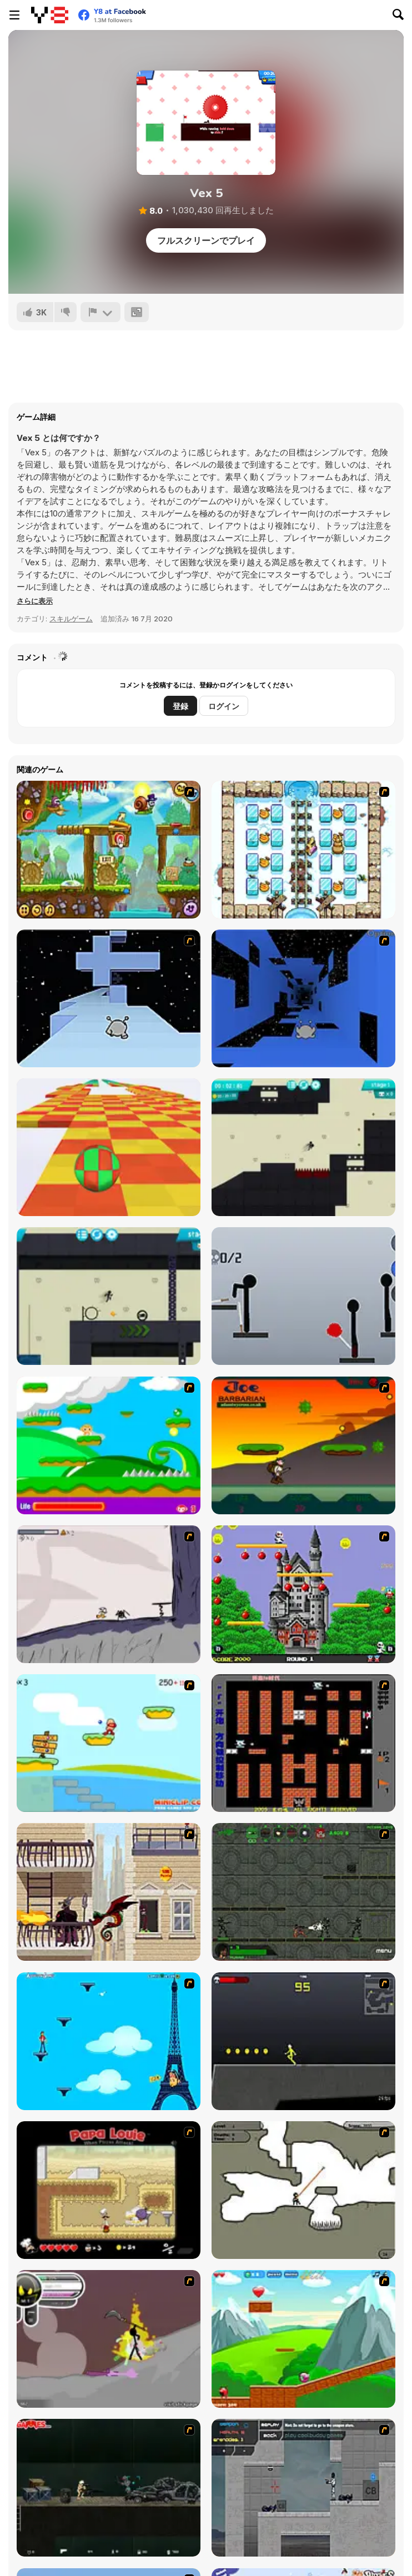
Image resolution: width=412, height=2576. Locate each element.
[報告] (100, 312)
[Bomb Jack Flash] (303, 1594)
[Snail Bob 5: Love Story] (108, 849)
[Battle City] (303, 1743)
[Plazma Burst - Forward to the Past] (303, 2488)
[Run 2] (108, 998)
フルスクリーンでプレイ (206, 240)
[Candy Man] (108, 1445)
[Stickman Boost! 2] (108, 1296)
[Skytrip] (108, 1147)
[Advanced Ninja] (303, 2190)
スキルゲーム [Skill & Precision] (71, 618)
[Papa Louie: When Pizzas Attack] (108, 2190)
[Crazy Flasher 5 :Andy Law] (108, 2488)
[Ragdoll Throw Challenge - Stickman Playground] (303, 1296)
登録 (180, 706)
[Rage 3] (108, 2339)
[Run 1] (303, 998)
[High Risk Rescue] (108, 1892)
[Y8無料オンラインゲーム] (49, 15)
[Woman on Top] (108, 2041)
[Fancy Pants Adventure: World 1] (108, 1594)
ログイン (223, 706)
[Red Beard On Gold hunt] (108, 1743)
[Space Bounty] (303, 1892)
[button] (35, 601)
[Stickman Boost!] (303, 1147)
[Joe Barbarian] (303, 1445)
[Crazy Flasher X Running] (303, 2041)
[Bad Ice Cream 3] (303, 849)
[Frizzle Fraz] (303, 2339)
